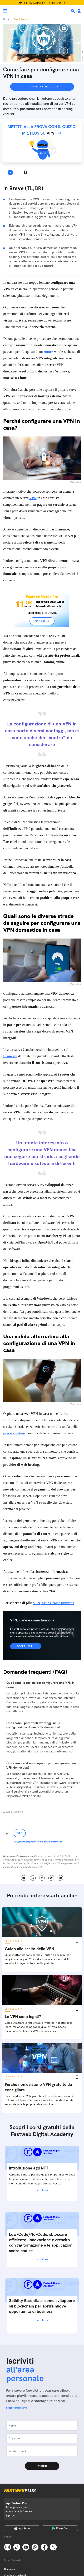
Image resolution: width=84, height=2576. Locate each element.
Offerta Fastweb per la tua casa (42, 3)
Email (60, 1878)
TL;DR (34, 188)
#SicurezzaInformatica (50, 1841)
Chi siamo (9, 2568)
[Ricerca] (73, 11)
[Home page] (26, 10)
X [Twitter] (33, 1878)
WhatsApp (51, 1878)
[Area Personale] (79, 11)
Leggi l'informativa (16, 2407)
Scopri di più (26, 1646)
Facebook (42, 1878)
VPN (20, 1833)
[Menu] (5, 11)
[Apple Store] (22, 2528)
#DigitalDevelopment (25, 1841)
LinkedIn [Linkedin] (24, 1878)
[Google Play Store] (60, 2528)
